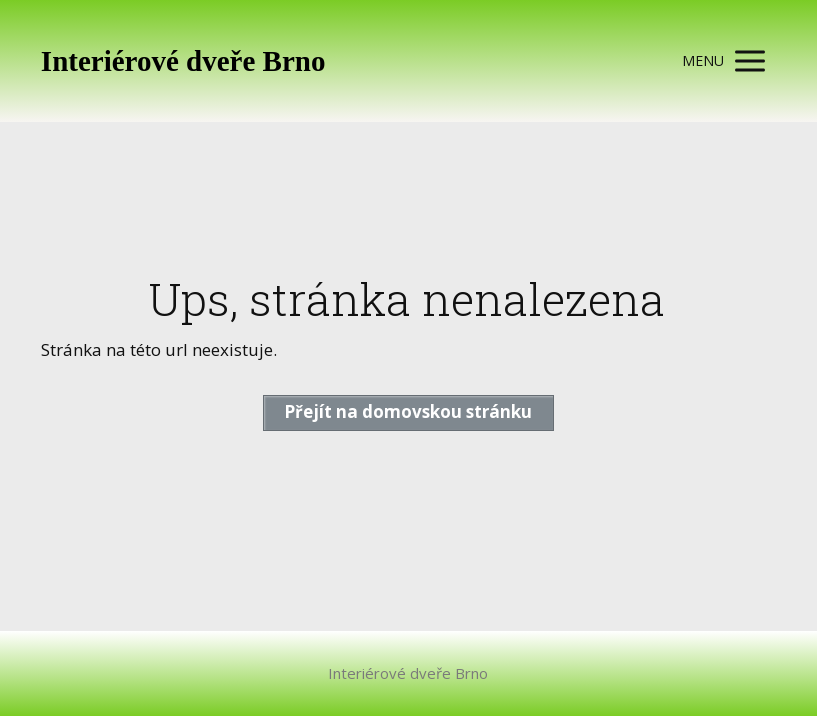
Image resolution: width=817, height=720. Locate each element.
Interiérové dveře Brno (183, 61)
